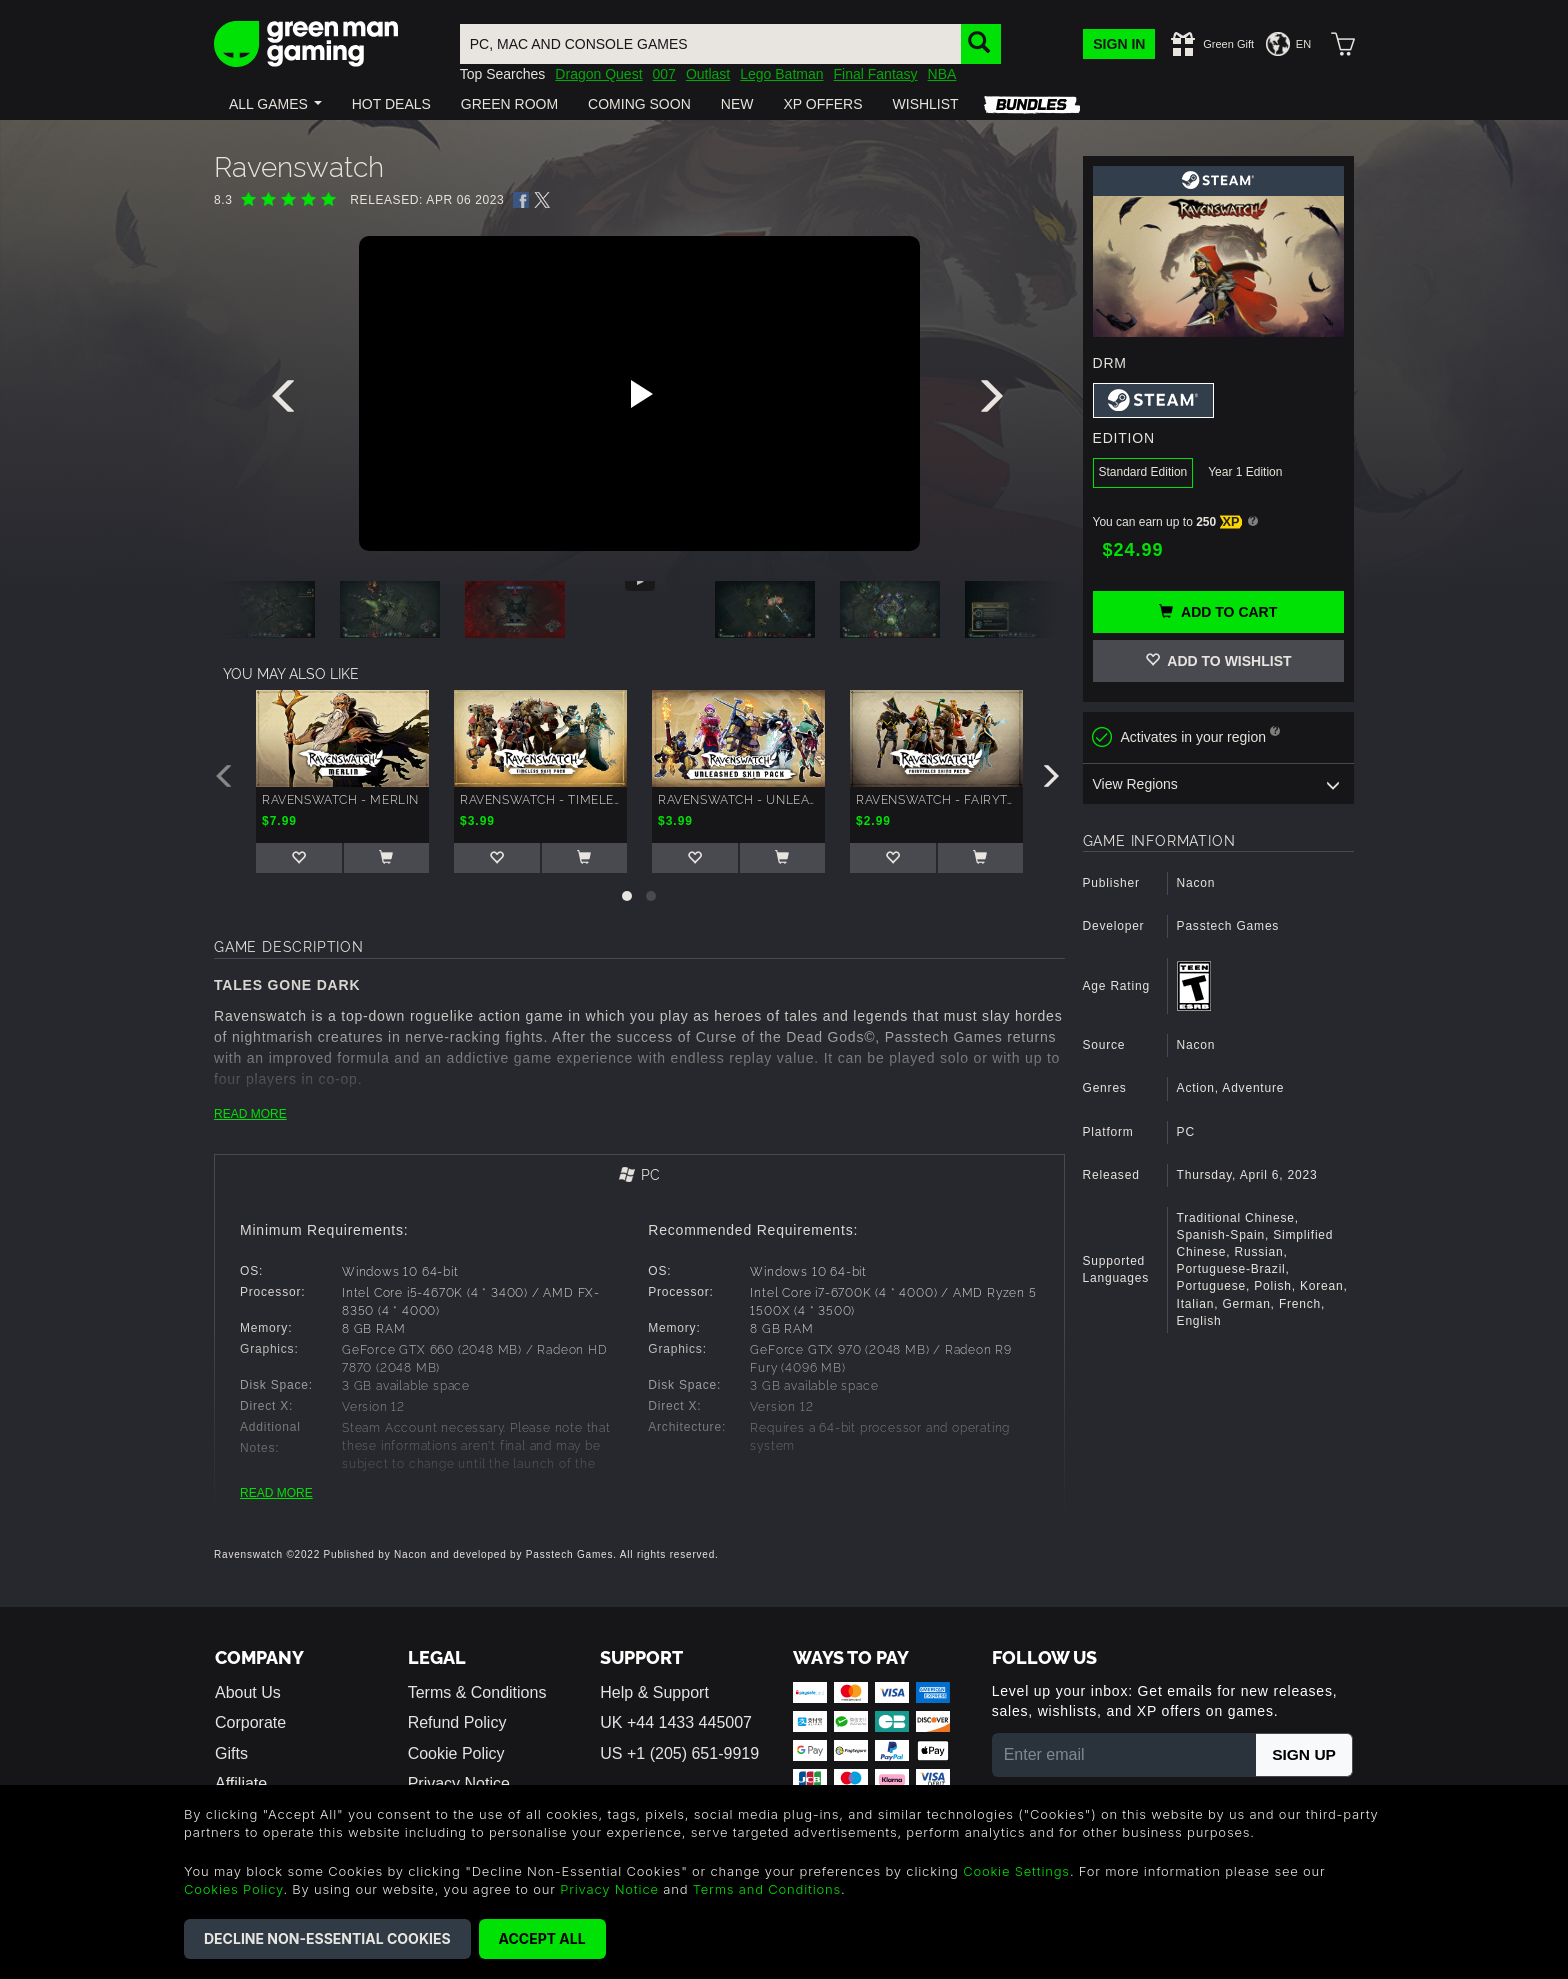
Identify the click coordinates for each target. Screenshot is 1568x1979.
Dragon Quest (598, 74)
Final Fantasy (876, 74)
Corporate (250, 1722)
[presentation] (287, 401)
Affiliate (241, 1783)
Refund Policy (457, 1722)
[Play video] (639, 394)
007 (664, 74)
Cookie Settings (1016, 1871)
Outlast (708, 74)
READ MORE (250, 1114)
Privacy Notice (459, 1783)
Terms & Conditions (477, 1692)
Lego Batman (781, 74)
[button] (275, 104)
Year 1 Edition (1245, 472)
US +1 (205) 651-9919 (679, 1753)
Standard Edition (1143, 472)
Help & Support (654, 1692)
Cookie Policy (456, 1753)
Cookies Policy (233, 1889)
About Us (248, 1692)
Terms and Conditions (767, 1889)
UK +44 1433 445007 (676, 1722)
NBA (942, 74)
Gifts (231, 1753)
